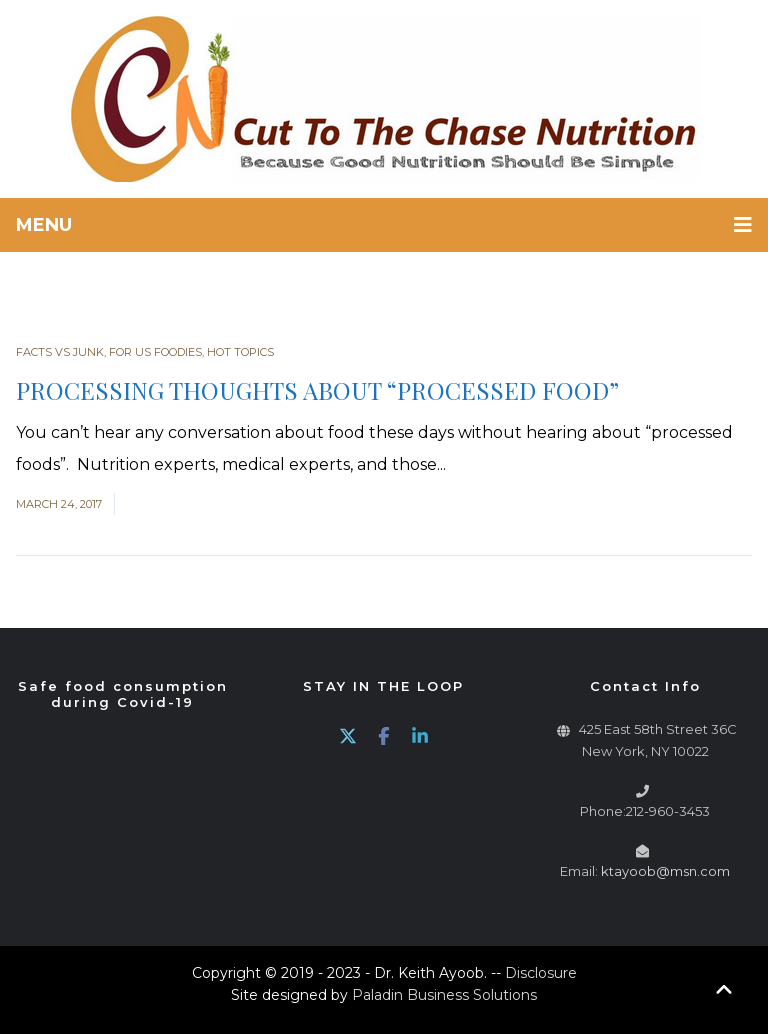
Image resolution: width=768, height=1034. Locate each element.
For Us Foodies (155, 352)
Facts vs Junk (60, 352)
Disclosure (541, 973)
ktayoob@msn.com (665, 871)
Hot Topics (240, 352)
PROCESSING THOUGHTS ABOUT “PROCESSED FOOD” (317, 390)
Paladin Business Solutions (444, 995)
